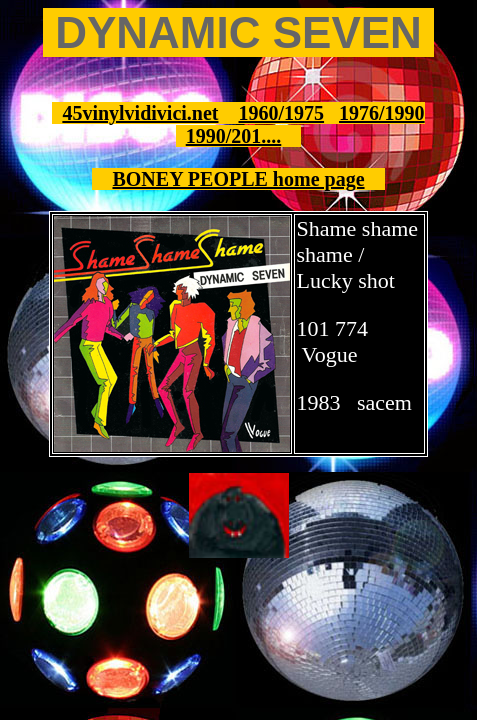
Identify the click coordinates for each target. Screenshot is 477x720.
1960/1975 (282, 113)
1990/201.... (234, 136)
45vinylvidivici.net (140, 113)
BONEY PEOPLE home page (238, 179)
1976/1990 (382, 113)
